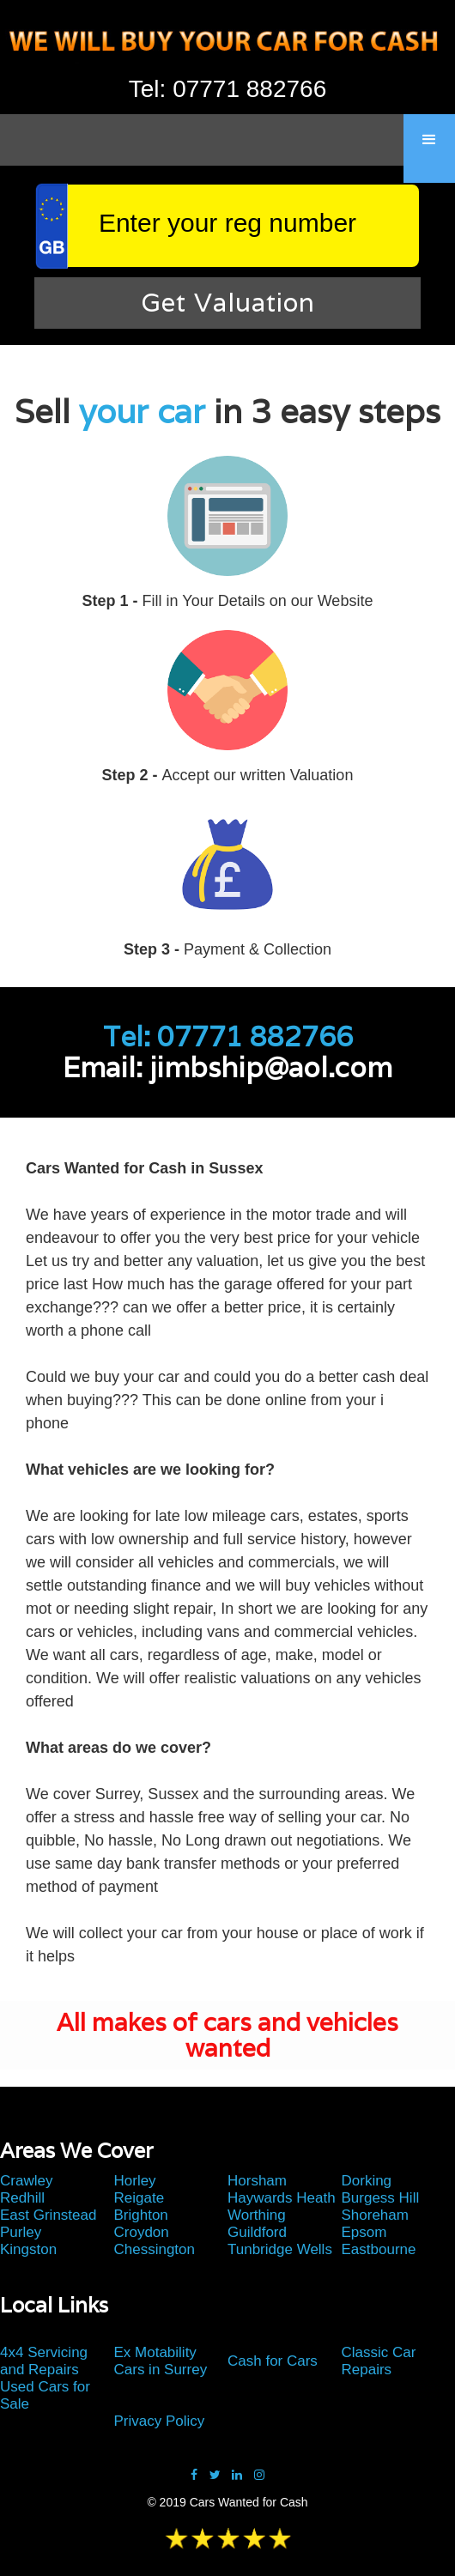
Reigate (139, 2198)
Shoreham (375, 2215)
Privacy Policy (159, 2421)
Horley (135, 2181)
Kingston (28, 2249)
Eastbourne (379, 2249)
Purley (20, 2232)
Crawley (26, 2181)
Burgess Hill (381, 2198)
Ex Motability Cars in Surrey (161, 2361)
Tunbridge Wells (280, 2249)
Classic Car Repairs (379, 2361)
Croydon (141, 2232)
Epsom (364, 2232)
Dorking (367, 2181)
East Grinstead (48, 2215)
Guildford (257, 2232)
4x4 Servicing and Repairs (44, 2361)
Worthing (257, 2215)
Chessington (155, 2249)
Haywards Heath (282, 2198)
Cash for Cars (273, 2361)
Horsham (257, 2181)
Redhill (22, 2198)
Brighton (141, 2215)
